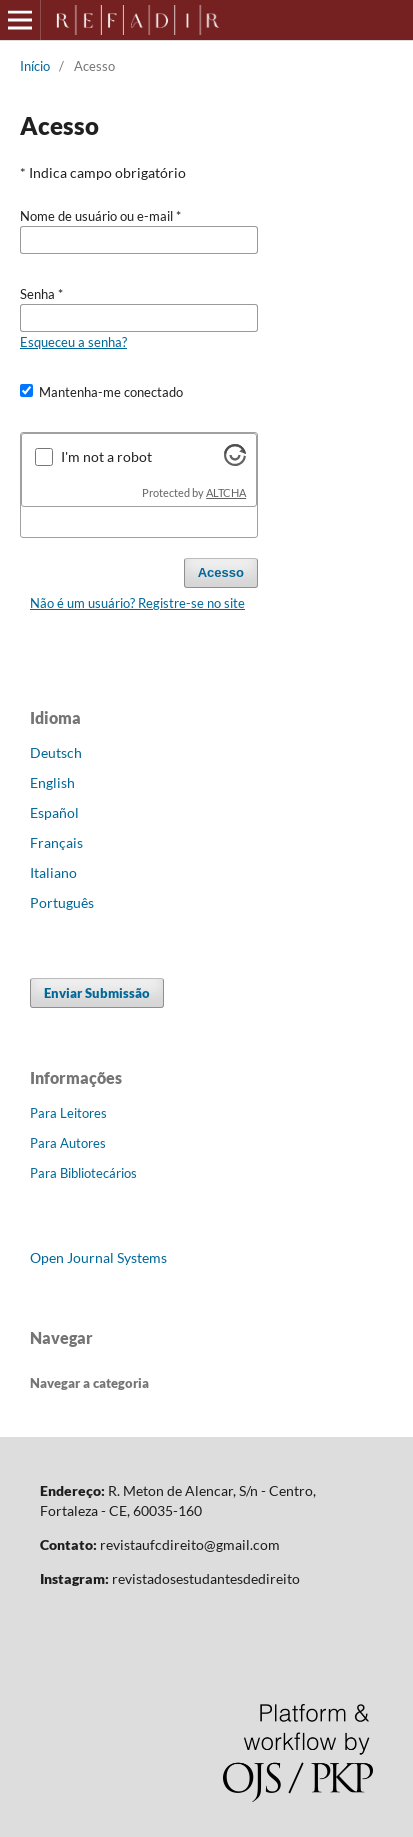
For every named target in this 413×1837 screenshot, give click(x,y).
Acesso (221, 572)
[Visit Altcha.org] (235, 460)
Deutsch (56, 752)
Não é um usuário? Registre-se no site (137, 603)
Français (56, 842)
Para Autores (68, 1143)
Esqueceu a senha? (73, 342)
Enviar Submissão (97, 993)
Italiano (53, 872)
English (52, 782)
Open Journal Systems (98, 1257)
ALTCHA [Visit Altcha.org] (226, 493)
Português (62, 902)
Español (54, 812)
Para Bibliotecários (83, 1173)
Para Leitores (68, 1113)
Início (35, 66)
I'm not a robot (106, 456)
